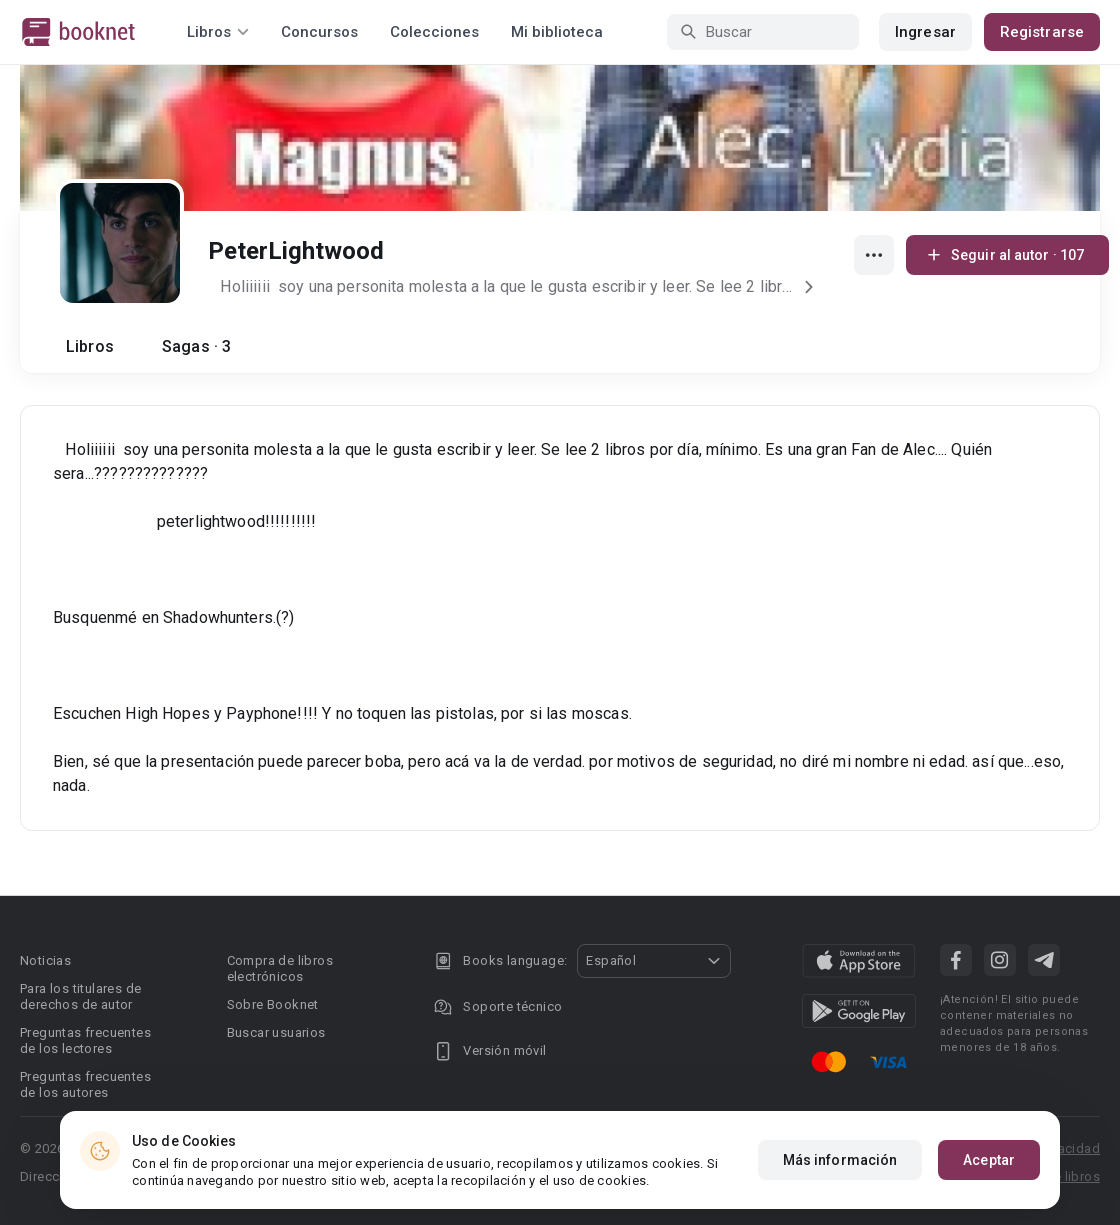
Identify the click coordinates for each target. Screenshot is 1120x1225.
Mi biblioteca (557, 32)
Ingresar (925, 32)
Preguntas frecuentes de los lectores (85, 1040)
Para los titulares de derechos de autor (80, 996)
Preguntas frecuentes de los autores (85, 1084)
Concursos (319, 32)
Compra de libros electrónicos (280, 968)
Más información (840, 1160)
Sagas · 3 (196, 346)
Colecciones (434, 32)
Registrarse (1042, 32)
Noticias (45, 960)
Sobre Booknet (273, 1004)
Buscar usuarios (276, 1032)
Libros (90, 346)
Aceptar (989, 1160)
